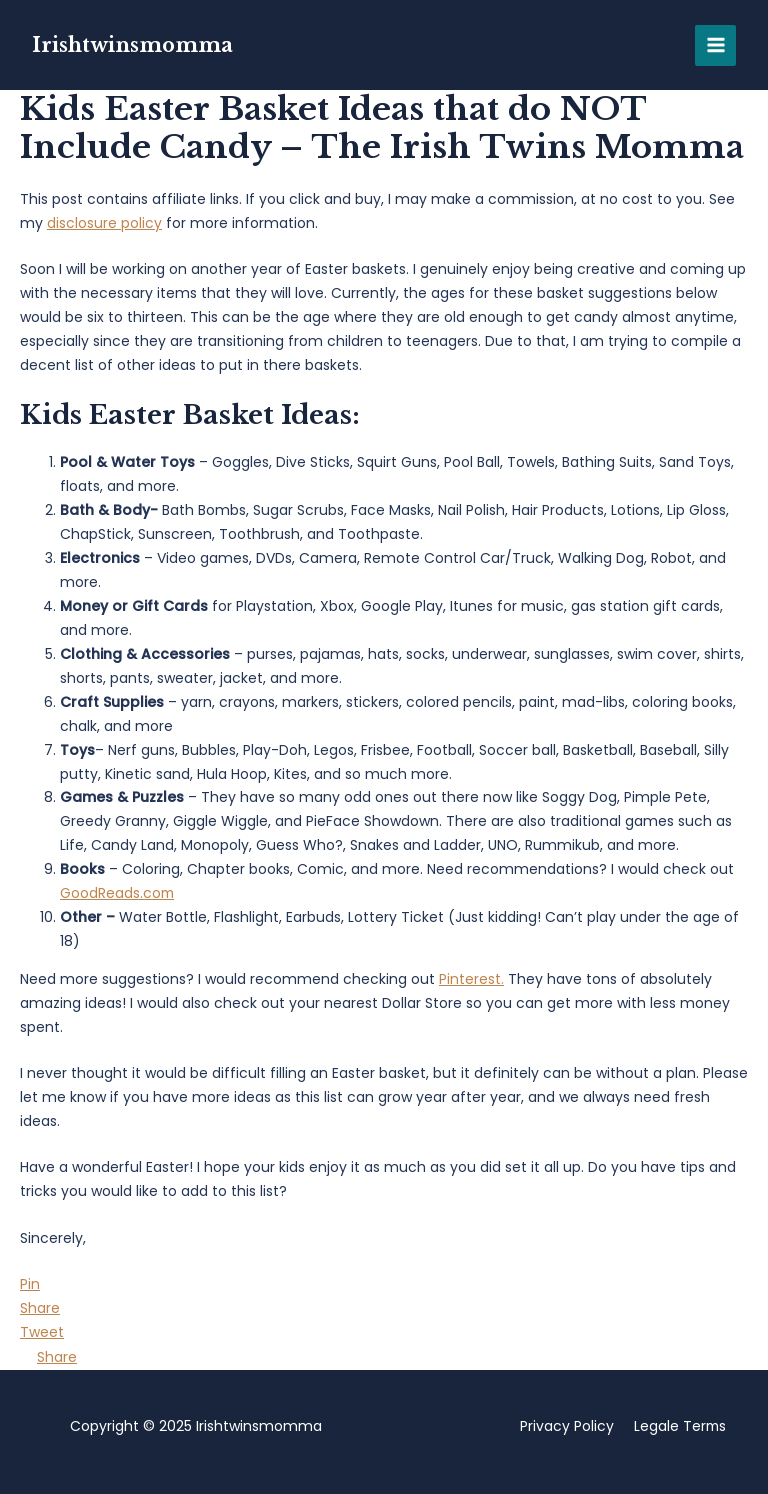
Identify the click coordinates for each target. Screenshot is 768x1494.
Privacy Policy (565, 1426)
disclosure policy (104, 223)
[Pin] (30, 1284)
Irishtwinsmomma (133, 45)
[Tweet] (42, 1332)
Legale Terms (679, 1426)
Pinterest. (471, 979)
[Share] (40, 1308)
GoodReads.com (118, 893)
